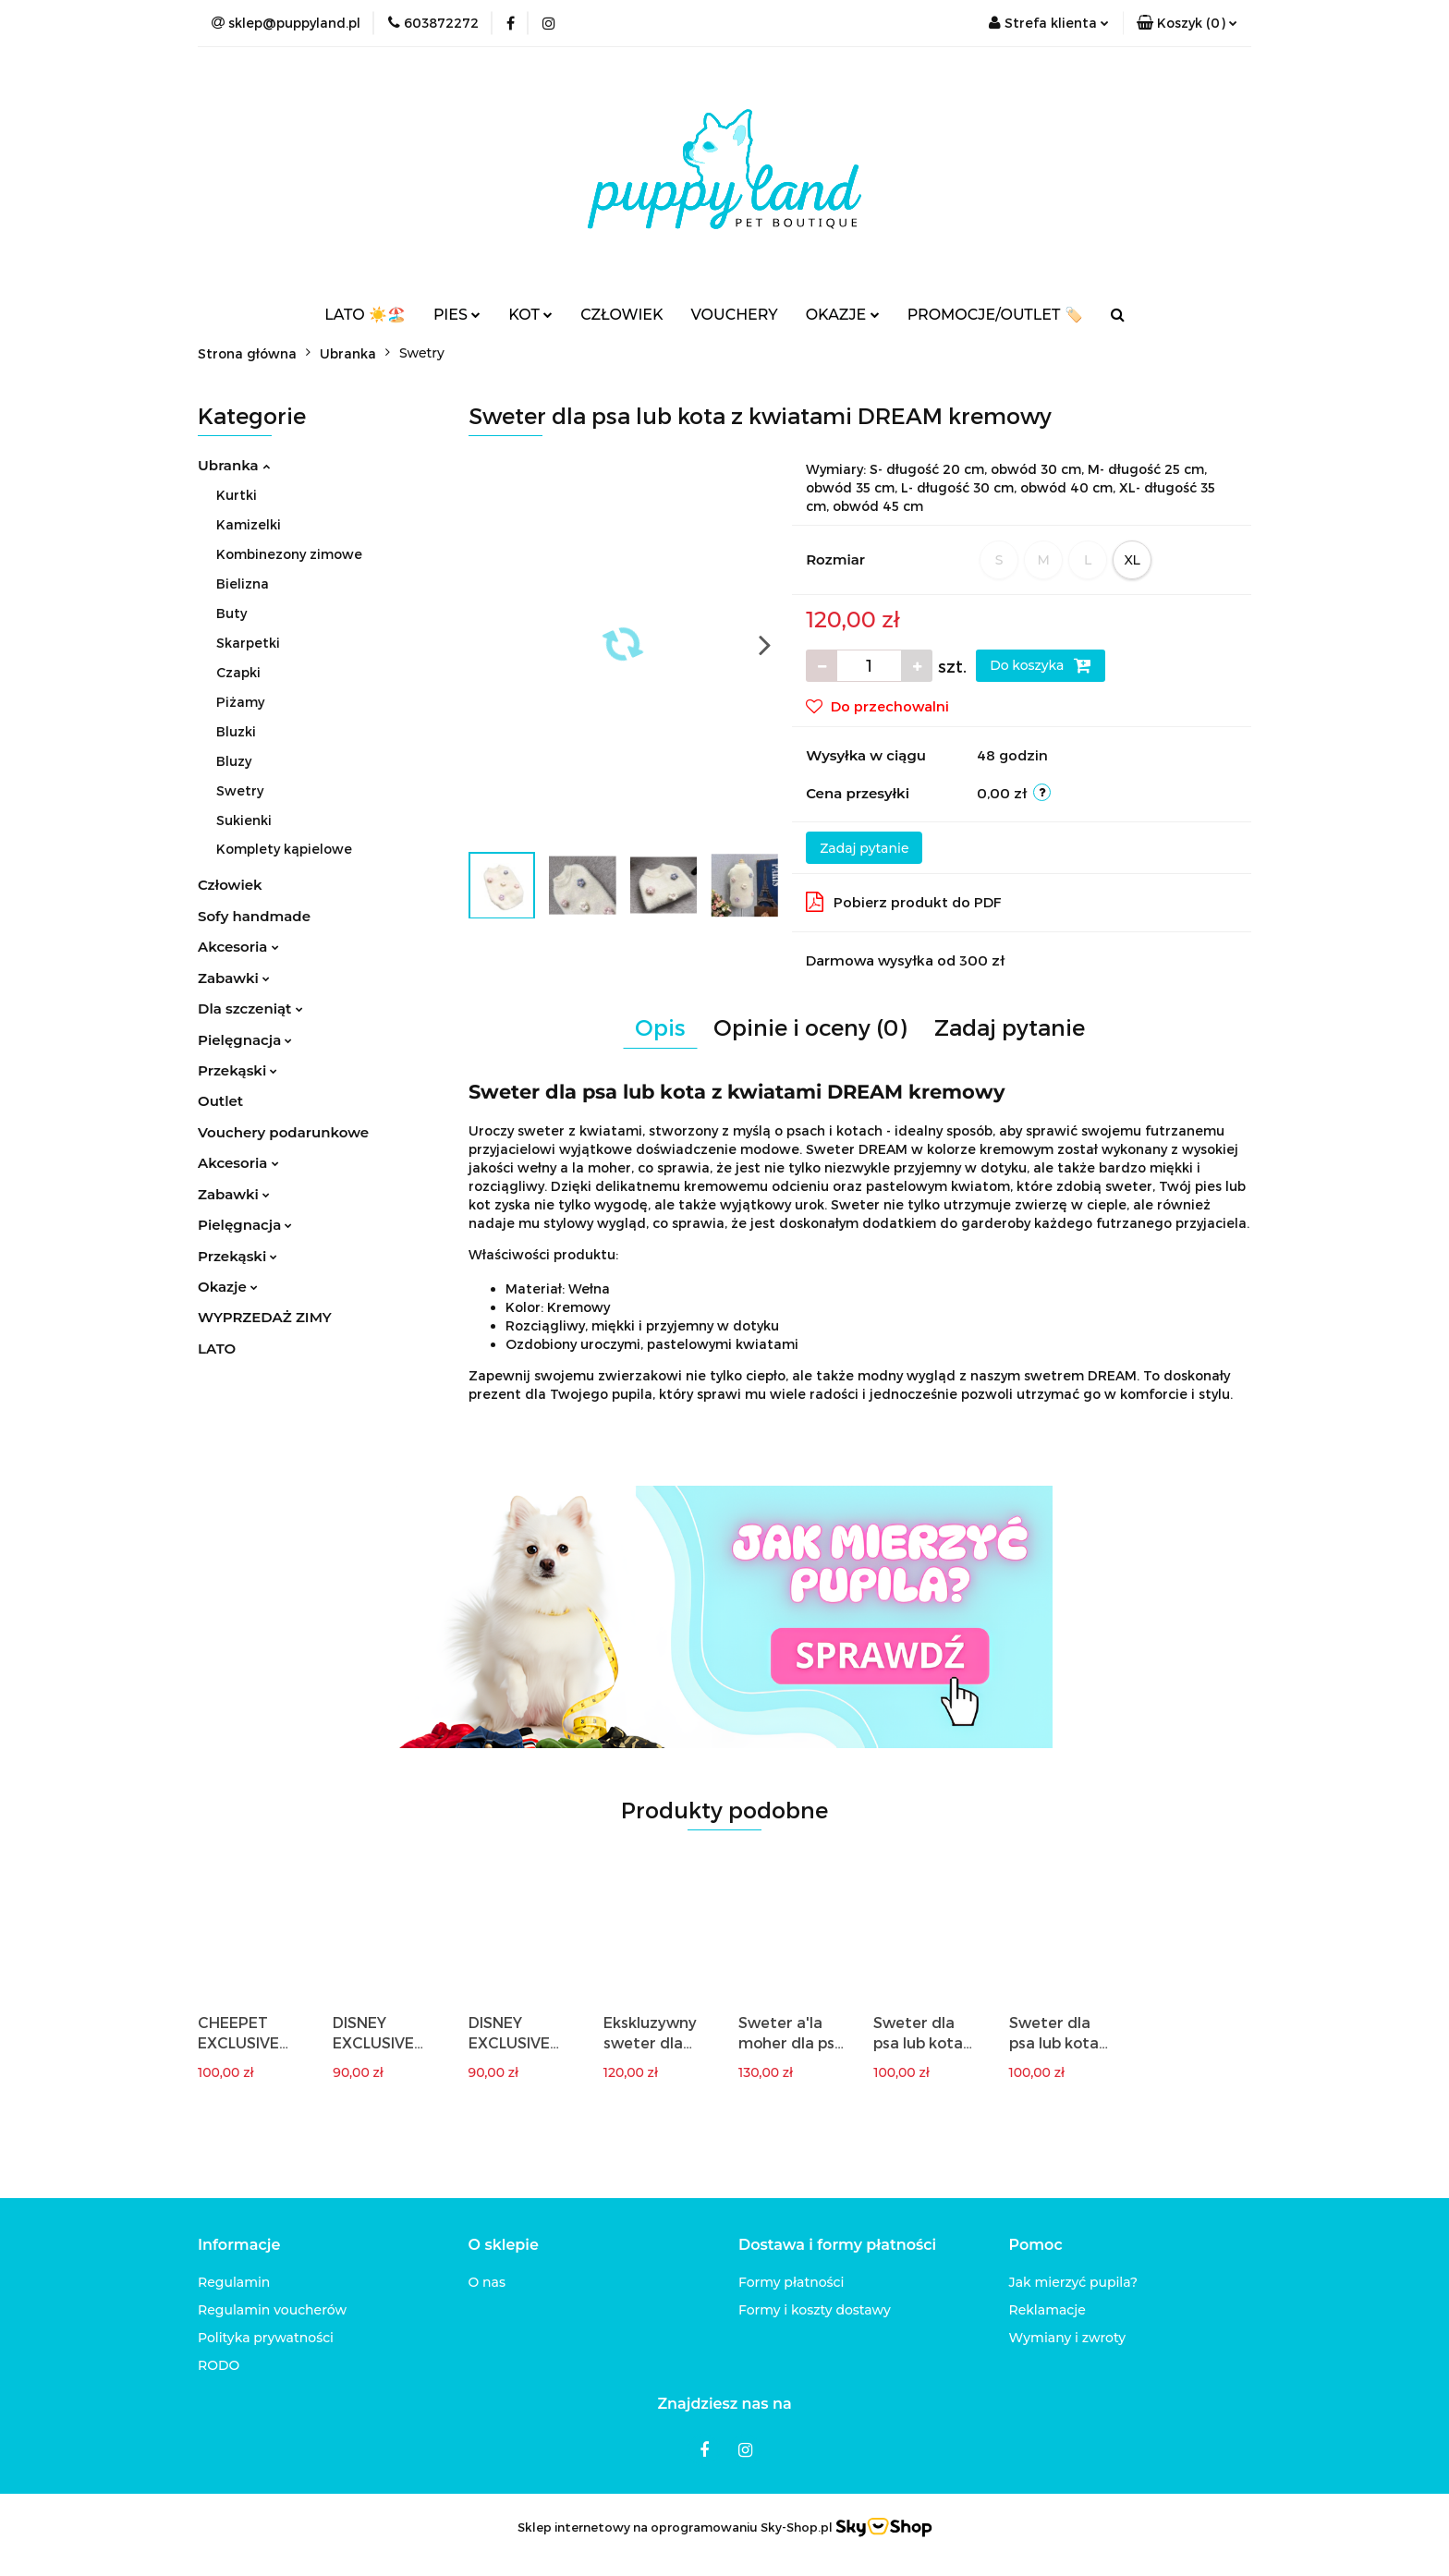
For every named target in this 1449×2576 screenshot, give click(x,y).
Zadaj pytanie (864, 848)
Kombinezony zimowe (289, 554)
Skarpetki (248, 642)
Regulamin (234, 2282)
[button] (1187, 23)
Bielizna (242, 583)
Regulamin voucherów (272, 2310)
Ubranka (234, 465)
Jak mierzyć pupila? (1073, 2282)
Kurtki (236, 495)
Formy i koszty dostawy (814, 2310)
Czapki (238, 672)
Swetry (239, 790)
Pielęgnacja (245, 1040)
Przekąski (237, 1070)
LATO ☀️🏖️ (365, 314)
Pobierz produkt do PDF (904, 902)
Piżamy (240, 702)
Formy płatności (791, 2282)
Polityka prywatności (266, 2337)
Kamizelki (248, 524)
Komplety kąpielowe (284, 849)
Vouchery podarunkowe (283, 1132)
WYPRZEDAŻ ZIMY (265, 1317)
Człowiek (230, 884)
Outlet (220, 1101)
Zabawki (234, 978)
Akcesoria (238, 946)
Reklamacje (1047, 2310)
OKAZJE (843, 314)
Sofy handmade (254, 916)
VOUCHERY (734, 314)
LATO (217, 1348)
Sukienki (244, 820)
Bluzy (233, 761)
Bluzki (236, 731)
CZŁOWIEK (621, 314)
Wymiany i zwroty (1067, 2337)
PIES (457, 314)
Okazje (228, 1286)
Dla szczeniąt (250, 1008)
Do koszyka (1040, 665)
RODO (218, 2365)
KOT (530, 314)
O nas (487, 2282)
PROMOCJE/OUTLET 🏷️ (995, 314)
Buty (231, 613)
